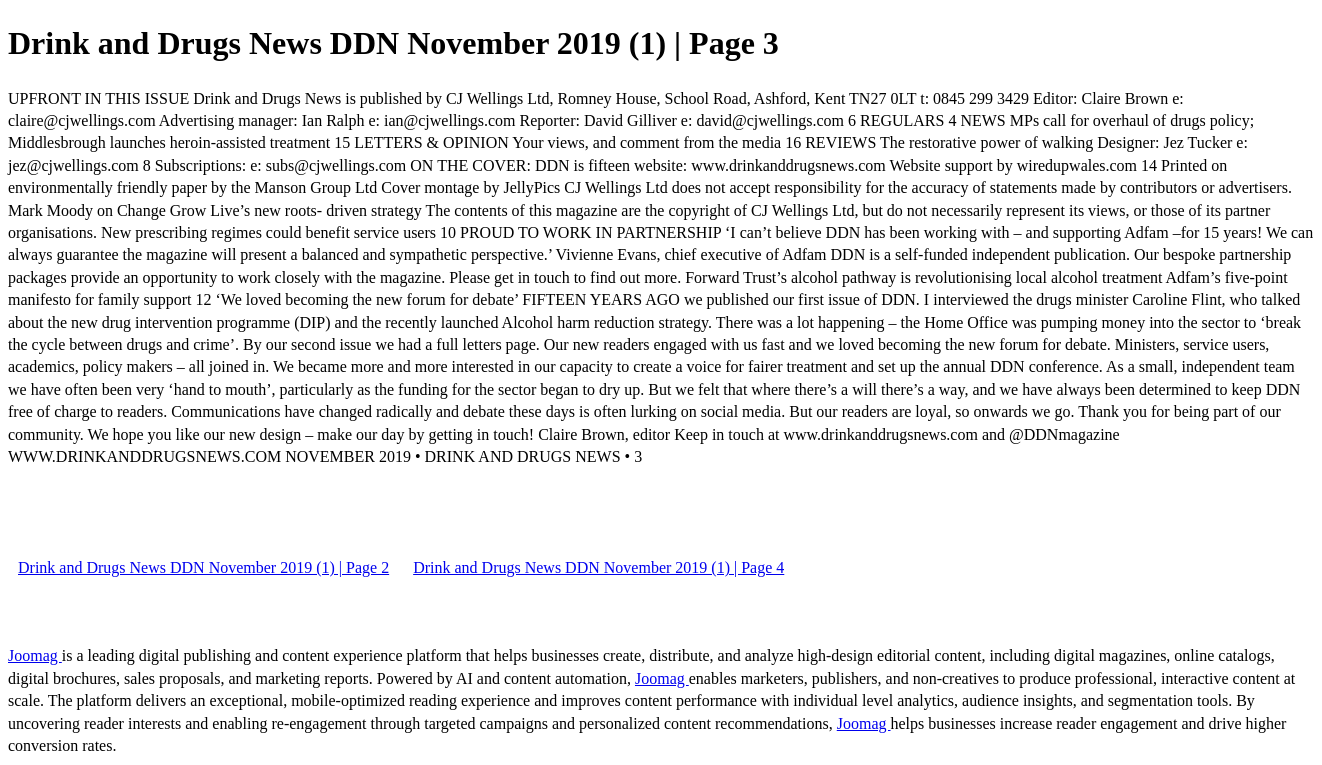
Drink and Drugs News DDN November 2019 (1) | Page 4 (598, 567)
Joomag (35, 655)
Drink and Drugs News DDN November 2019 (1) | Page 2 (203, 567)
